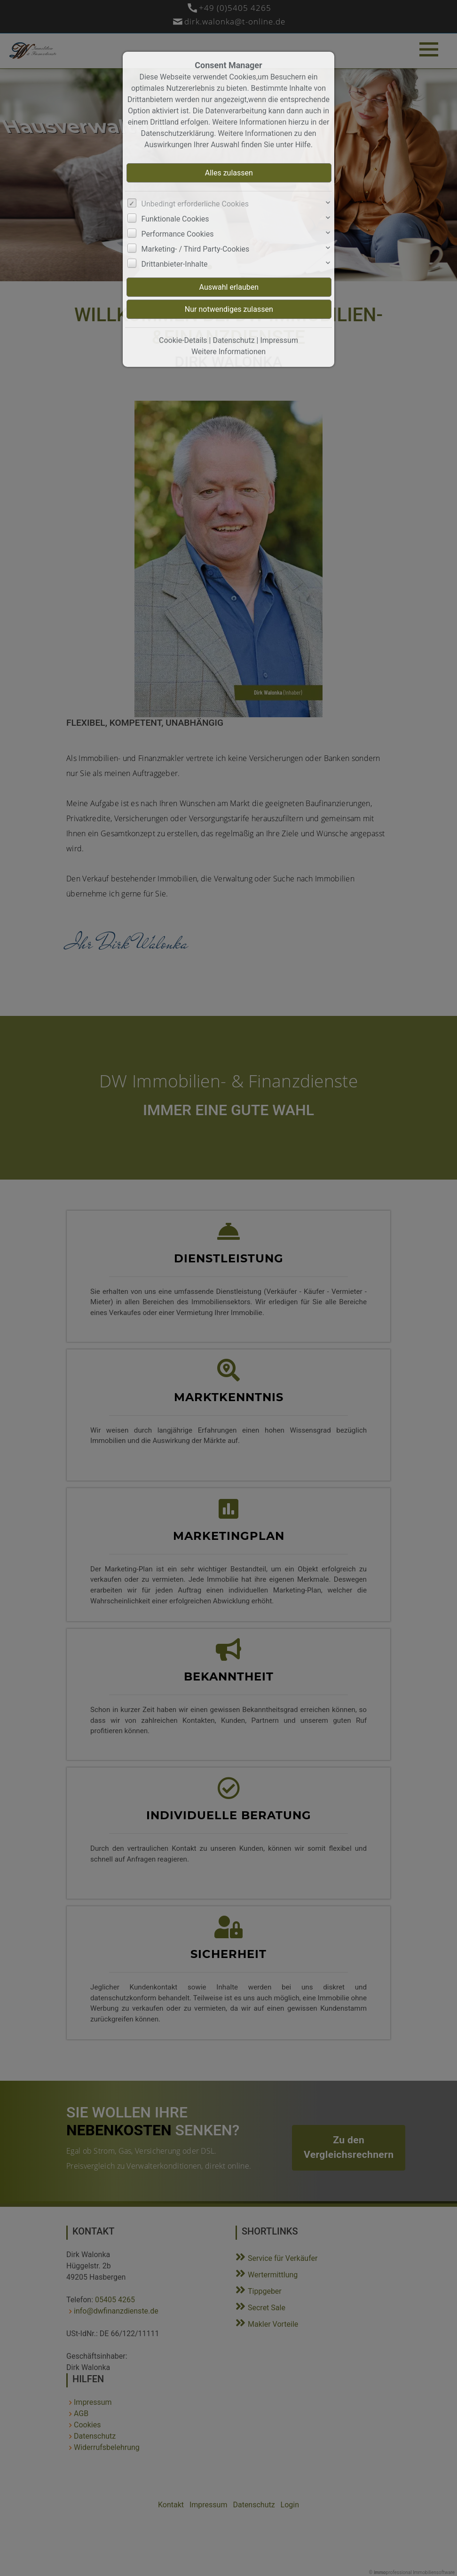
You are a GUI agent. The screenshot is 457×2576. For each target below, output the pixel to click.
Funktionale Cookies (175, 218)
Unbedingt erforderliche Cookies (195, 203)
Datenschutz (233, 340)
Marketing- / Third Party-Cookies (196, 249)
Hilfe (303, 144)
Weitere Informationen (228, 351)
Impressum (279, 340)
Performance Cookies (178, 234)
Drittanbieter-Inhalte (175, 264)
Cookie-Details (183, 340)
